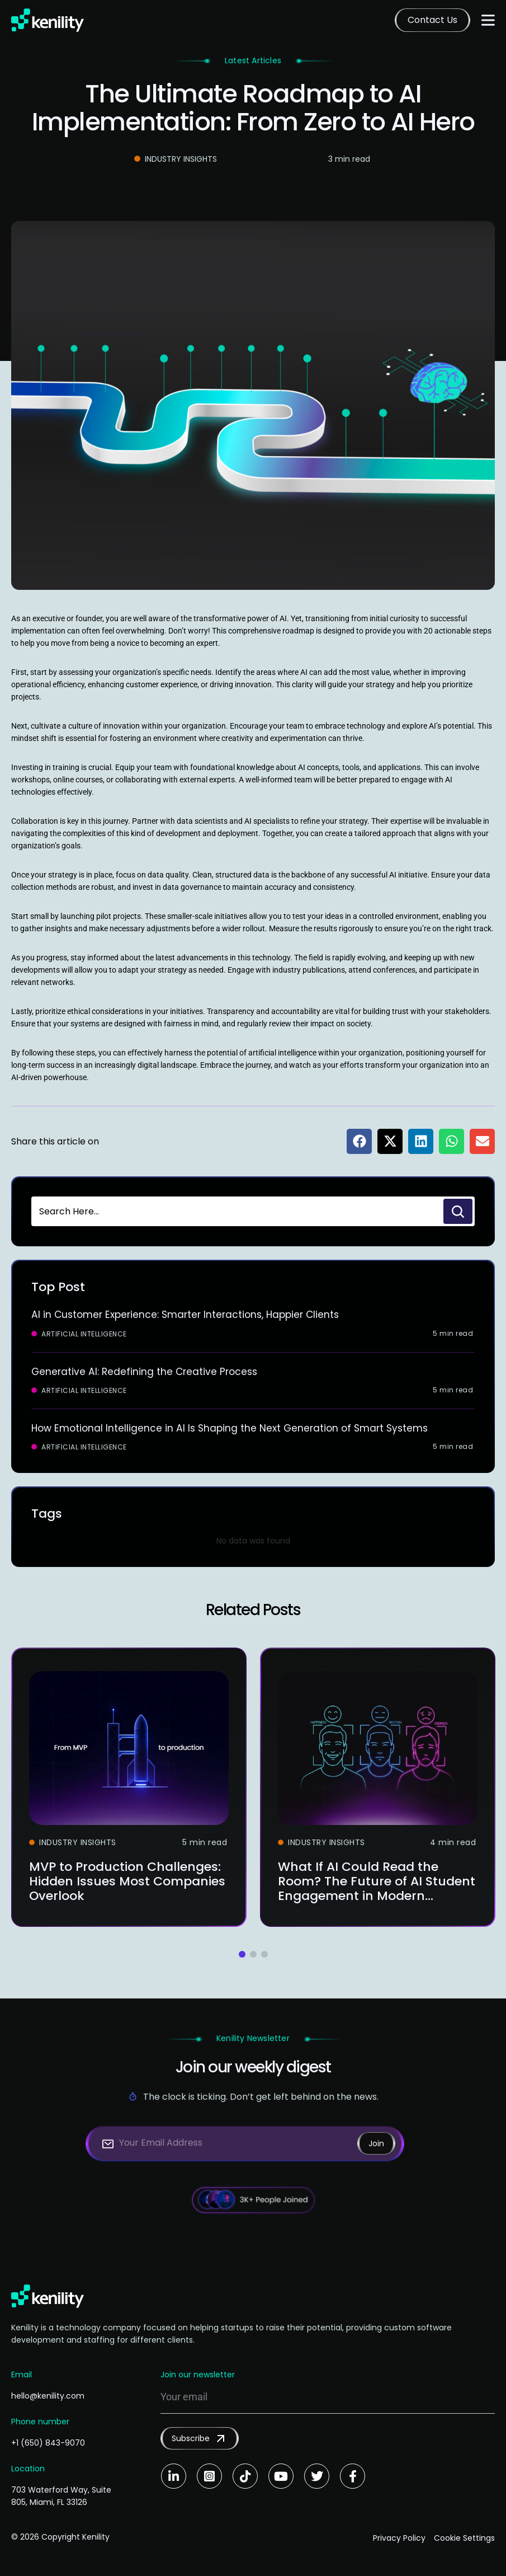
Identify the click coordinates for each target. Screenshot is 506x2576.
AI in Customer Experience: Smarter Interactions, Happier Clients (191, 1314)
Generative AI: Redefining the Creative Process (147, 1371)
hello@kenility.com (47, 2395)
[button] (359, 1141)
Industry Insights (181, 159)
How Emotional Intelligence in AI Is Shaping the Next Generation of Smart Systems (234, 1427)
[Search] (457, 1211)
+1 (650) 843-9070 (48, 2442)
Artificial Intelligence (84, 1333)
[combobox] (236, 1211)
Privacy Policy (394, 2536)
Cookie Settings (464, 2536)
